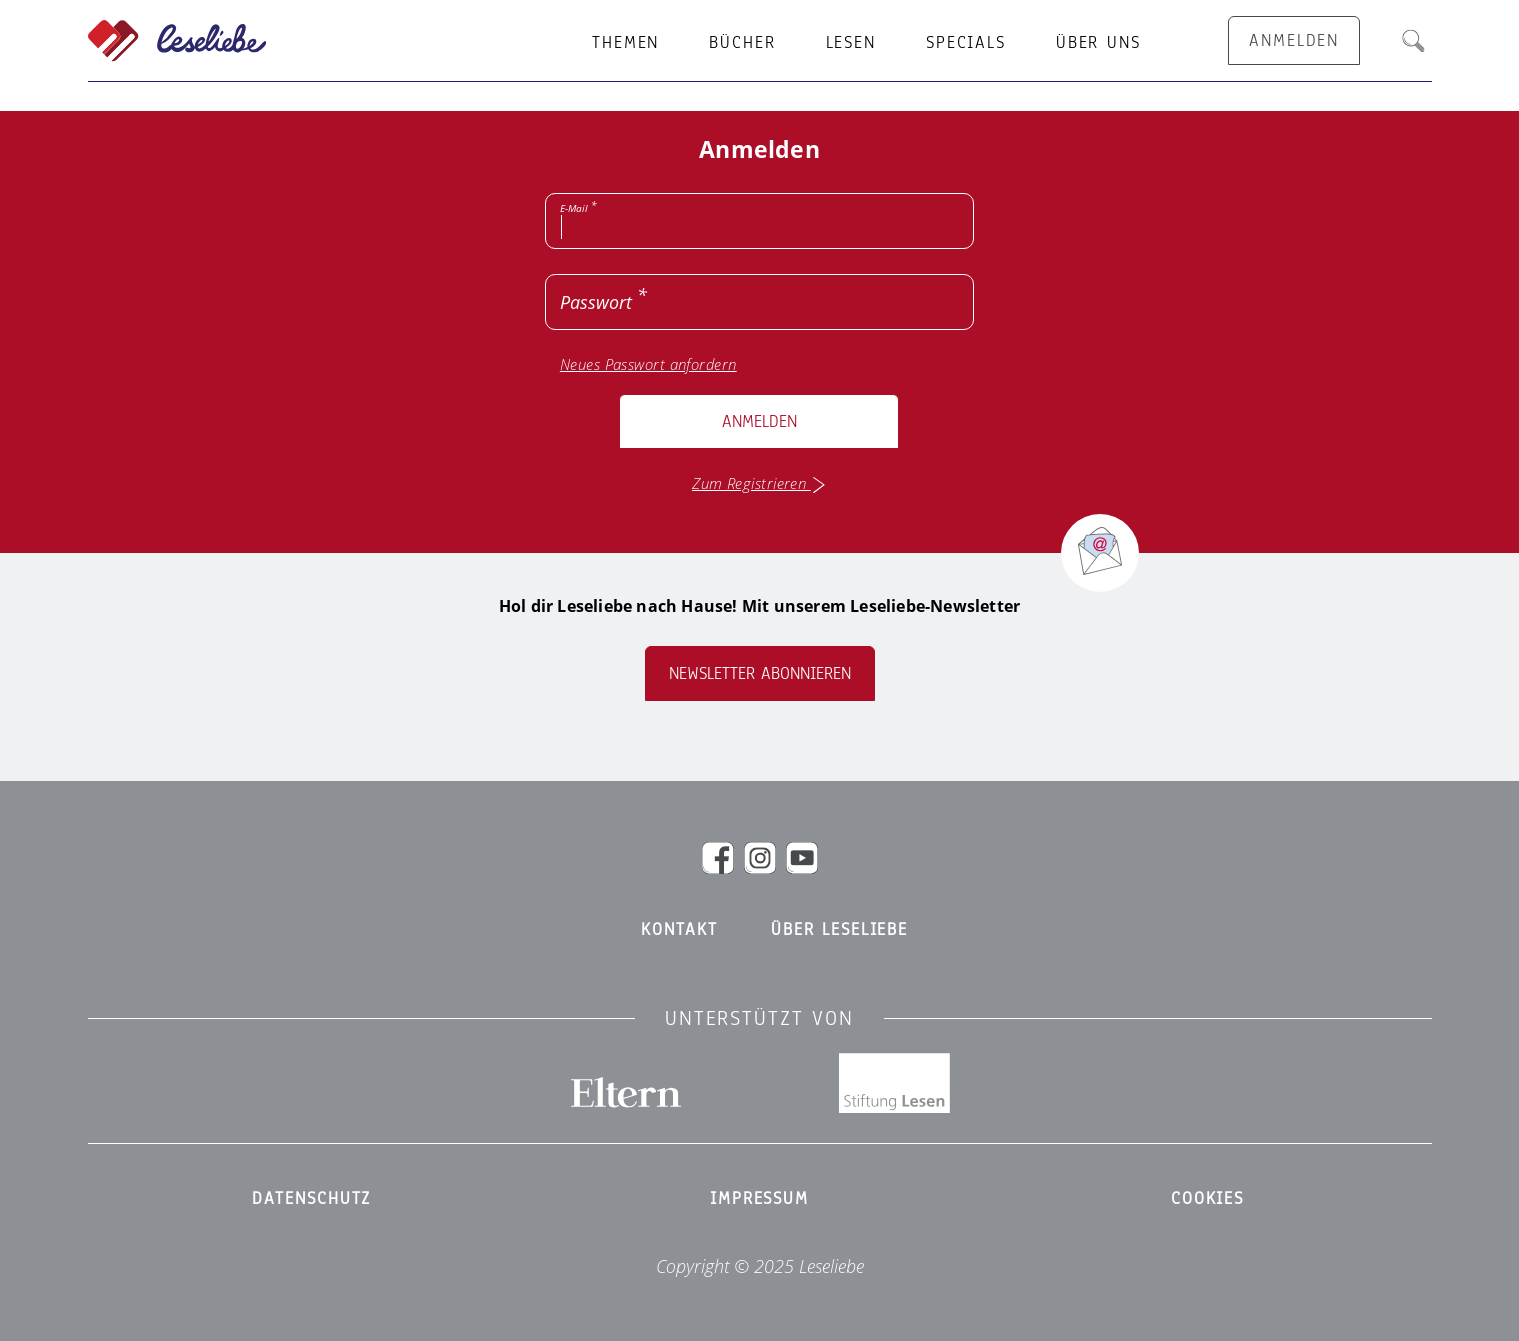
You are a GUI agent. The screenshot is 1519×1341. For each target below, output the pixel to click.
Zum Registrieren (759, 483)
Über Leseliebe (839, 930)
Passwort (596, 302)
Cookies (1207, 1199)
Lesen (851, 43)
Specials (966, 43)
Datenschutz (312, 1199)
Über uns (1098, 43)
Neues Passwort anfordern (648, 364)
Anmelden (759, 421)
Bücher (742, 43)
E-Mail (574, 208)
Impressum (759, 1199)
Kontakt (679, 930)
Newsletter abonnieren (760, 673)
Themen (625, 43)
